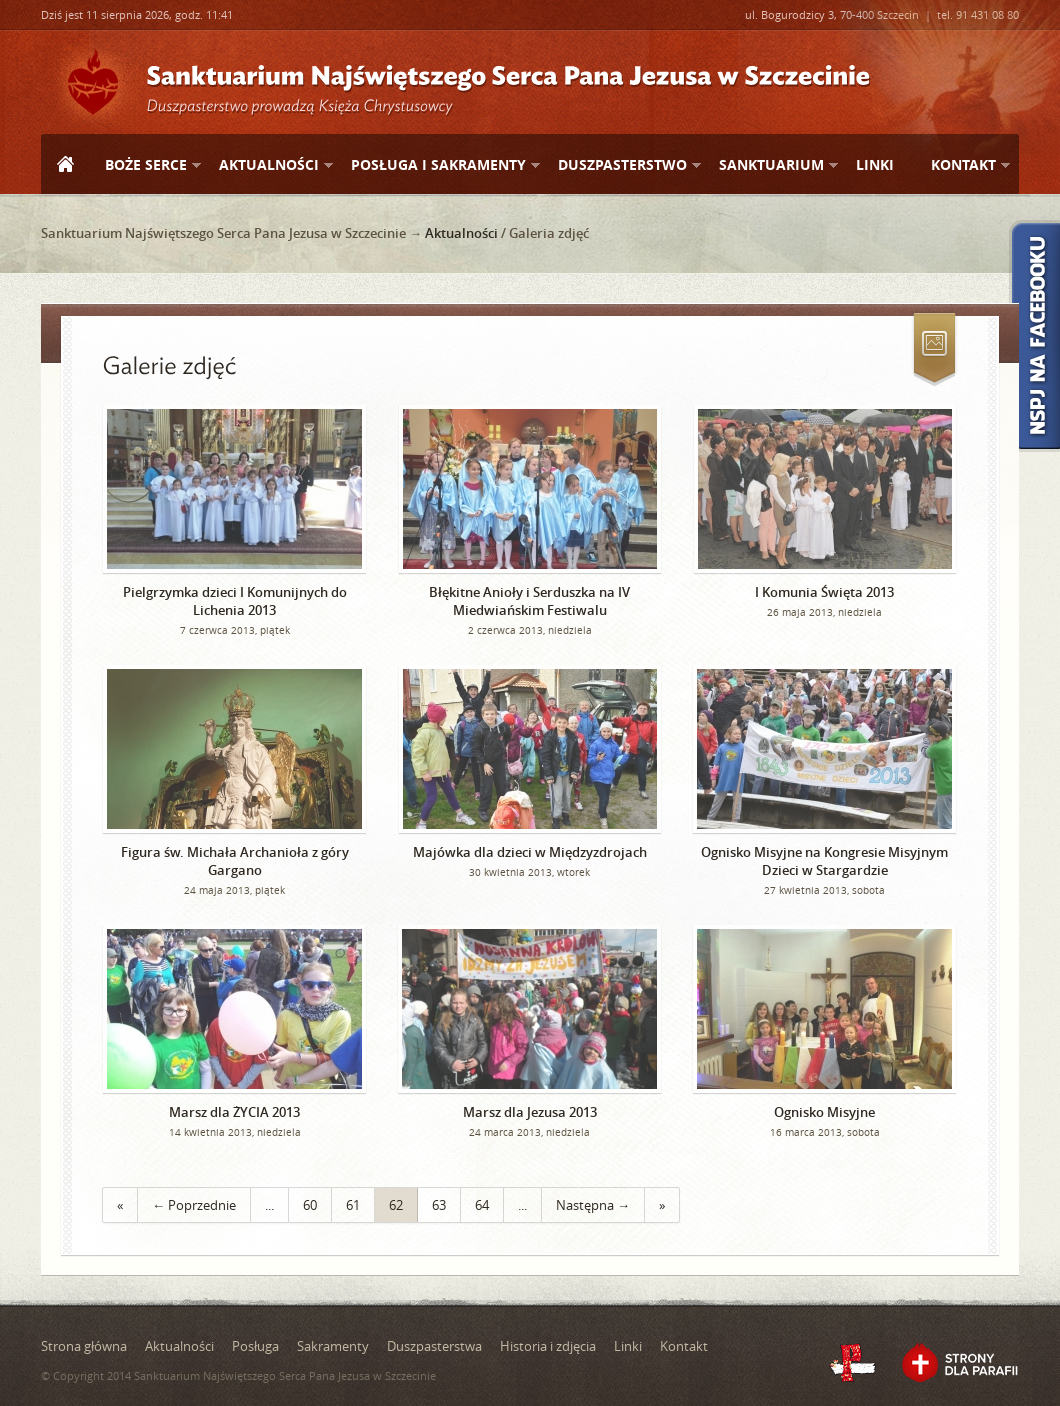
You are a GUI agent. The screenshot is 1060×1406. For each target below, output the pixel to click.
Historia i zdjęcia (548, 1346)
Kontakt (962, 165)
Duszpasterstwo (621, 165)
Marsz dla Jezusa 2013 (530, 1112)
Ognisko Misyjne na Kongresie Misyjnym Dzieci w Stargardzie (824, 861)
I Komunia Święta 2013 (824, 592)
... (269, 1205)
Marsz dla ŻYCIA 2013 (234, 1112)
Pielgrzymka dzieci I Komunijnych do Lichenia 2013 (235, 601)
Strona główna (65, 166)
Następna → (593, 1205)
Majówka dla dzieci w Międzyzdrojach (530, 852)
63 (439, 1205)
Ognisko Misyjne (824, 1112)
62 (396, 1205)
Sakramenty (333, 1346)
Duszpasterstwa (434, 1346)
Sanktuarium (770, 165)
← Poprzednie (194, 1205)
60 (310, 1205)
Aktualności (268, 165)
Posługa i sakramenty (437, 165)
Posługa (255, 1346)
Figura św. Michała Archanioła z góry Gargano (235, 861)
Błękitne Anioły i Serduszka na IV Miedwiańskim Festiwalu (529, 601)
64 (482, 1205)
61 (353, 1205)
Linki (875, 164)
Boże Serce (145, 165)
